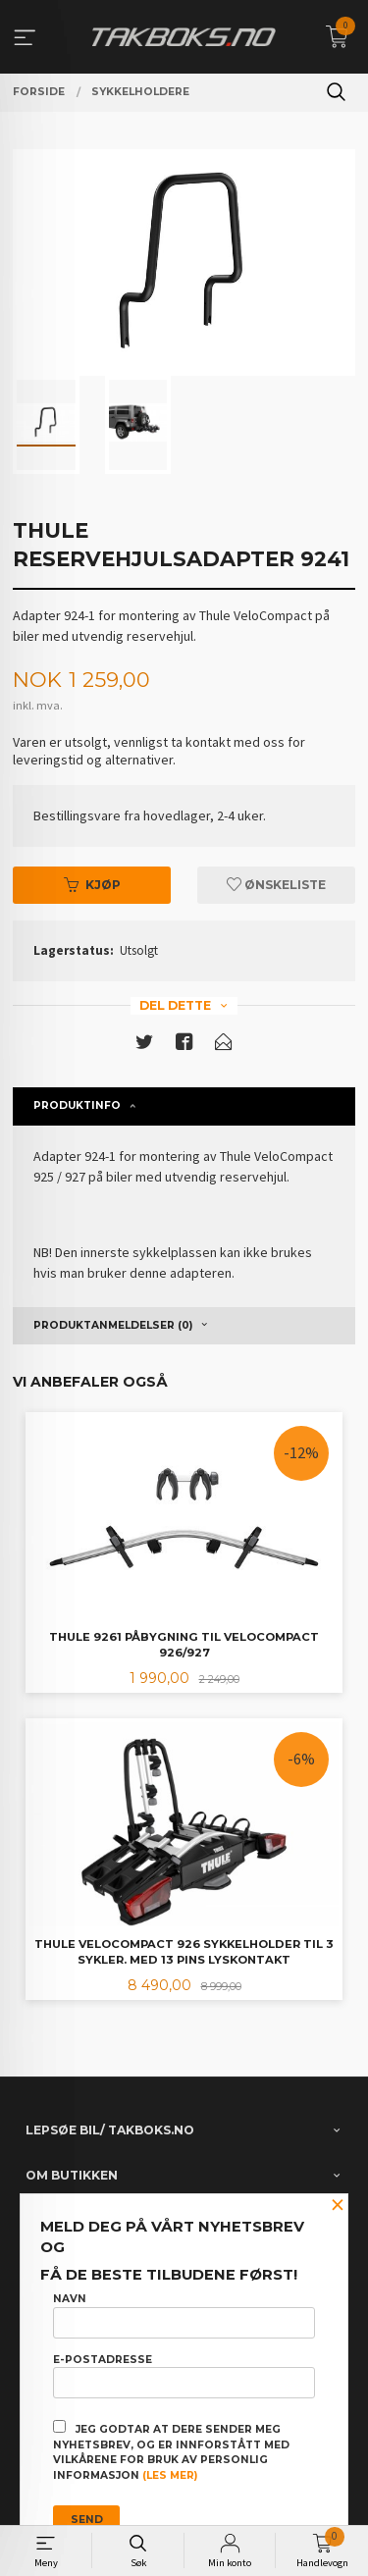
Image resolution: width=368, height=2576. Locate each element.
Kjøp (92, 884)
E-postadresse (184, 2375)
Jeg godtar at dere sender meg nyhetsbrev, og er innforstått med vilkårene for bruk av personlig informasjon (171, 2451)
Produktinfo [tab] (77, 1105)
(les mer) (169, 2475)
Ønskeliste (276, 884)
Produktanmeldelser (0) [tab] (112, 1325)
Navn (184, 2315)
